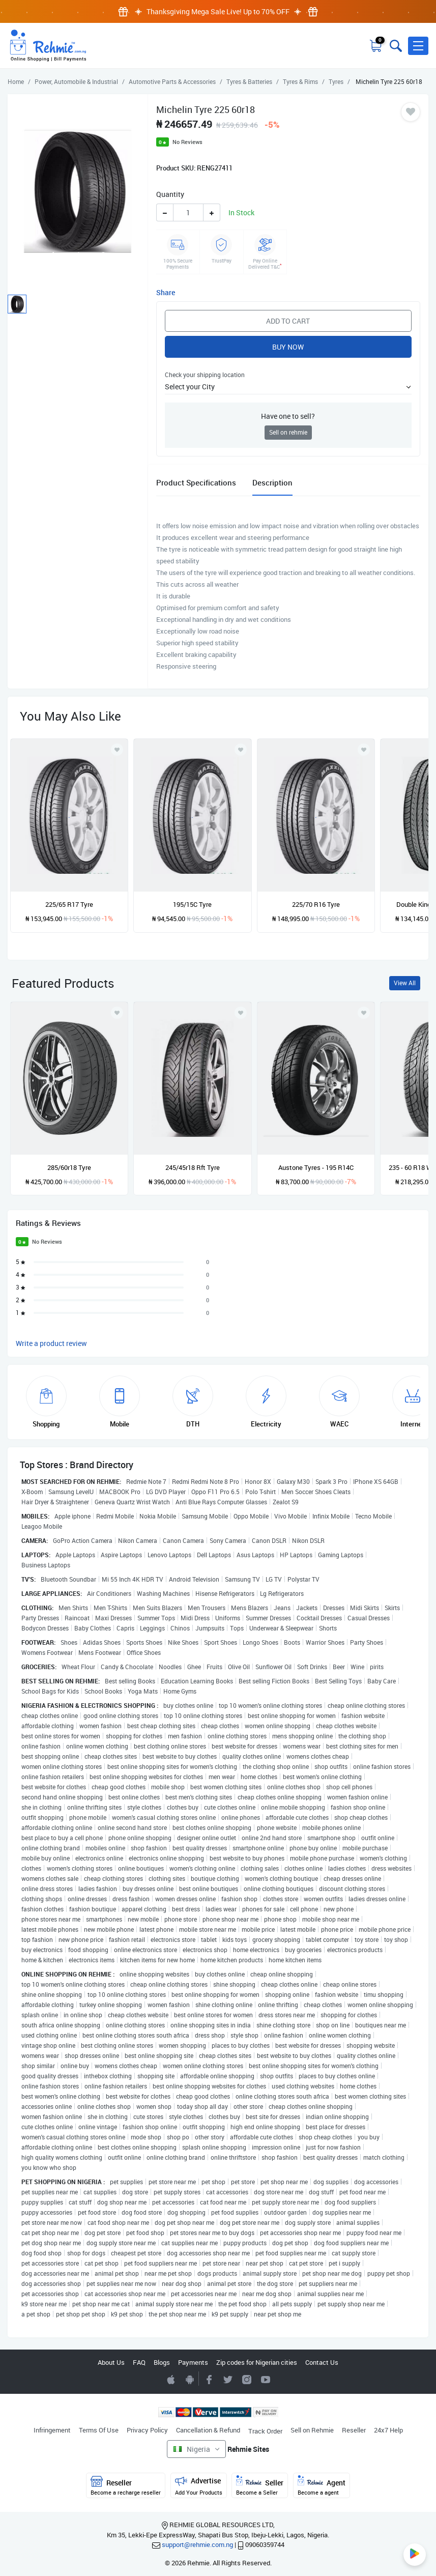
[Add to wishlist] (117, 1013)
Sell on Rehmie (312, 2430)
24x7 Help (388, 2430)
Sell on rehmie (288, 432)
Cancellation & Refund (208, 2430)
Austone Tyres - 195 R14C (316, 1167)
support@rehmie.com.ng (197, 2544)
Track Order (265, 2431)
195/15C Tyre (192, 904)
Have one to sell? (288, 416)
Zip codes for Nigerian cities (256, 2362)
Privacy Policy (147, 2430)
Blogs (162, 2362)
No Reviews (187, 142)
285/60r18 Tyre (69, 1167)
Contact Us (321, 2362)
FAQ (139, 2362)
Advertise (198, 2485)
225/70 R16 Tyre (316, 904)
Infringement (52, 2430)
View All (405, 983)
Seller (259, 2485)
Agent (321, 2485)
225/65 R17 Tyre (69, 904)
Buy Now (288, 347)
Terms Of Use (99, 2430)
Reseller (354, 2430)
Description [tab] (272, 482)
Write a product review (51, 1343)
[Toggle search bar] (395, 46)
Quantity (170, 194)
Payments (193, 2362)
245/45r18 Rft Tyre (192, 1167)
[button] (418, 46)
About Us (111, 2362)
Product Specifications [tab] (196, 482)
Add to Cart (288, 321)
